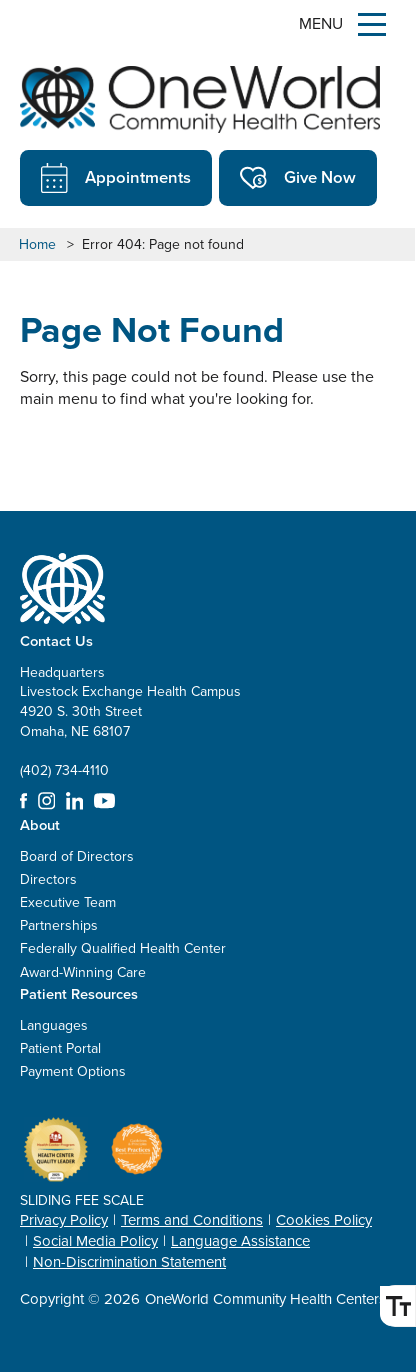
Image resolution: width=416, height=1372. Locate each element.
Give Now (298, 178)
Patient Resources (79, 993)
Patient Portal (60, 1048)
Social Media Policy (95, 1241)
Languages (54, 1025)
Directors (48, 879)
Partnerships (59, 925)
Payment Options (73, 1071)
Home (37, 245)
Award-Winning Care (83, 972)
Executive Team (68, 902)
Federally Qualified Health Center (123, 948)
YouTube (104, 801)
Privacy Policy (64, 1220)
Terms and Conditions (192, 1220)
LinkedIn (75, 801)
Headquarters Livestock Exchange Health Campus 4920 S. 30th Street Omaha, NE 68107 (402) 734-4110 (130, 721)
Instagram (47, 801)
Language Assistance (240, 1241)
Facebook (23, 801)
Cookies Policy (324, 1220)
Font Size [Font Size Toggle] (394, 1306)
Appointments (116, 178)
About (40, 824)
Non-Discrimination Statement (129, 1262)
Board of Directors (77, 856)
